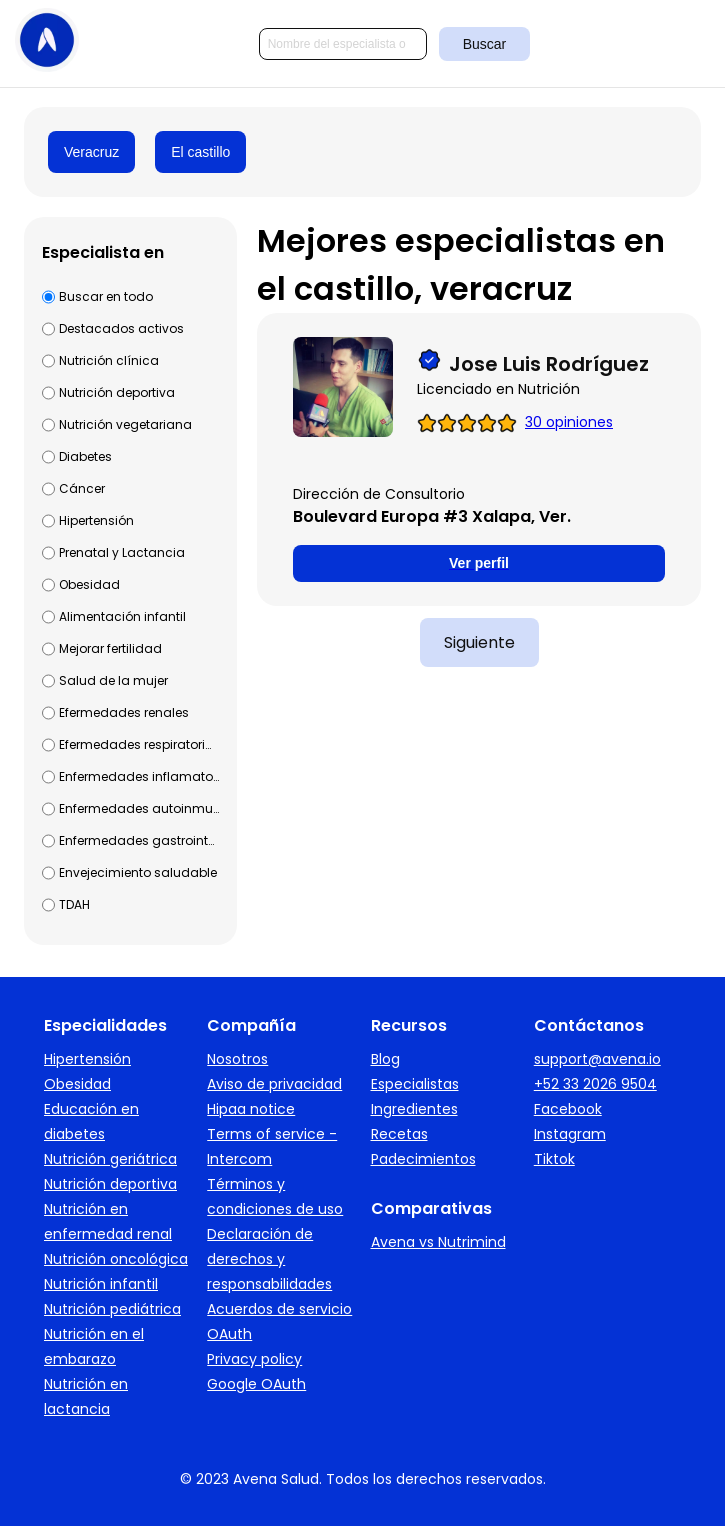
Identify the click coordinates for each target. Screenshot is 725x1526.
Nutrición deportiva (117, 392)
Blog (385, 1059)
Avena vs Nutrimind (438, 1242)
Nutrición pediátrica (112, 1309)
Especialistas (415, 1084)
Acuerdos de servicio (279, 1309)
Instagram (570, 1134)
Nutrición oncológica (116, 1259)
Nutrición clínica (109, 360)
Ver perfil (479, 563)
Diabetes (85, 456)
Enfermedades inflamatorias (139, 776)
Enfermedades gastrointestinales (139, 840)
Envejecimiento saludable (138, 872)
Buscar (485, 44)
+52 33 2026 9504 (595, 1084)
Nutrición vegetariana (125, 424)
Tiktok (554, 1159)
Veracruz (91, 152)
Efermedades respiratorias (139, 744)
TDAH (74, 904)
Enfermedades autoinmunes (139, 808)
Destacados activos (121, 328)
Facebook (568, 1109)
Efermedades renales (124, 712)
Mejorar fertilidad (110, 648)
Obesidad (89, 584)
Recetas (399, 1134)
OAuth (229, 1334)
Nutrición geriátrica (110, 1159)
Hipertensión (96, 520)
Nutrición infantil (101, 1284)
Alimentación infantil (122, 616)
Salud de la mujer (113, 680)
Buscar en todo (106, 296)
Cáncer (82, 488)
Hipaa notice (251, 1109)
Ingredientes (414, 1109)
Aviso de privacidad (274, 1084)
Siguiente (479, 642)
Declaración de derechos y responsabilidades (269, 1259)
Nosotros (237, 1059)
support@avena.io (597, 1059)
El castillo (200, 152)
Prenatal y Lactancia (122, 552)
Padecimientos (423, 1159)
